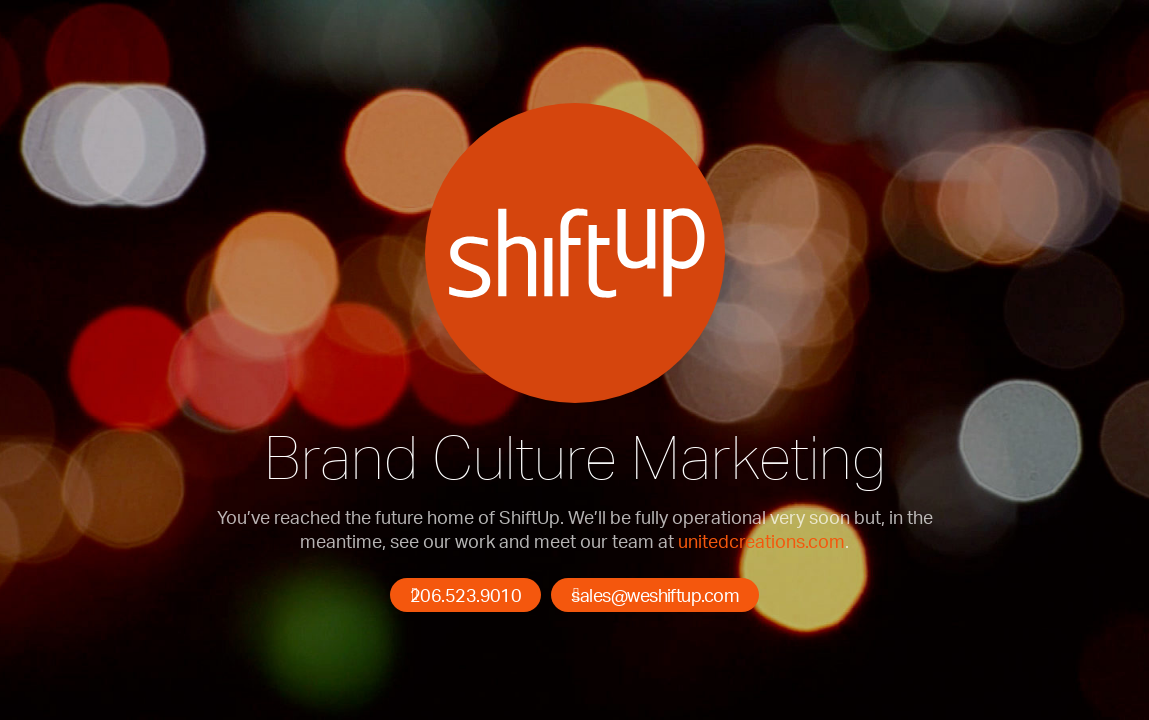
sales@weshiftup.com (655, 595)
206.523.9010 (466, 595)
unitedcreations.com (761, 541)
